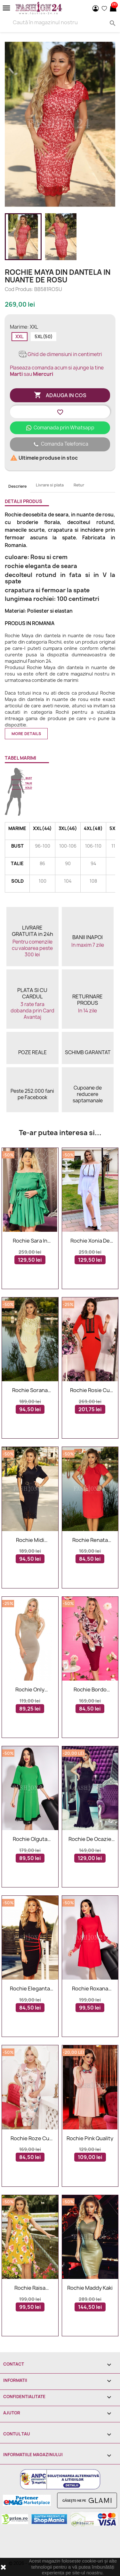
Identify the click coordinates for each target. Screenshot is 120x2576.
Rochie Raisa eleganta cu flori (30, 2288)
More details (26, 733)
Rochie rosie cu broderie (90, 1390)
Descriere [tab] (17, 486)
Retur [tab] (79, 485)
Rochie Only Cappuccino (30, 1690)
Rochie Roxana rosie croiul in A (90, 1989)
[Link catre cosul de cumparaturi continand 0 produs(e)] (113, 8)
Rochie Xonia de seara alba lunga (90, 1241)
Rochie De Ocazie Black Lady (89, 1839)
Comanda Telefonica (60, 444)
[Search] (60, 22)
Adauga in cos (60, 395)
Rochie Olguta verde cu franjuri (30, 1839)
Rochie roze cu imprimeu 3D (30, 2139)
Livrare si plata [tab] (50, 485)
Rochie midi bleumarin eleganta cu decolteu (30, 1540)
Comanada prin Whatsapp (60, 427)
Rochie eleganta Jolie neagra (30, 1989)
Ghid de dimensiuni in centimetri (60, 354)
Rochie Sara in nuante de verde (30, 1241)
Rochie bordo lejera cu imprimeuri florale (90, 1690)
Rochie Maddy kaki (90, 2288)
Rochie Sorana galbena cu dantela (30, 1390)
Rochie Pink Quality (90, 2139)
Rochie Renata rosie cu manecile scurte (90, 1540)
